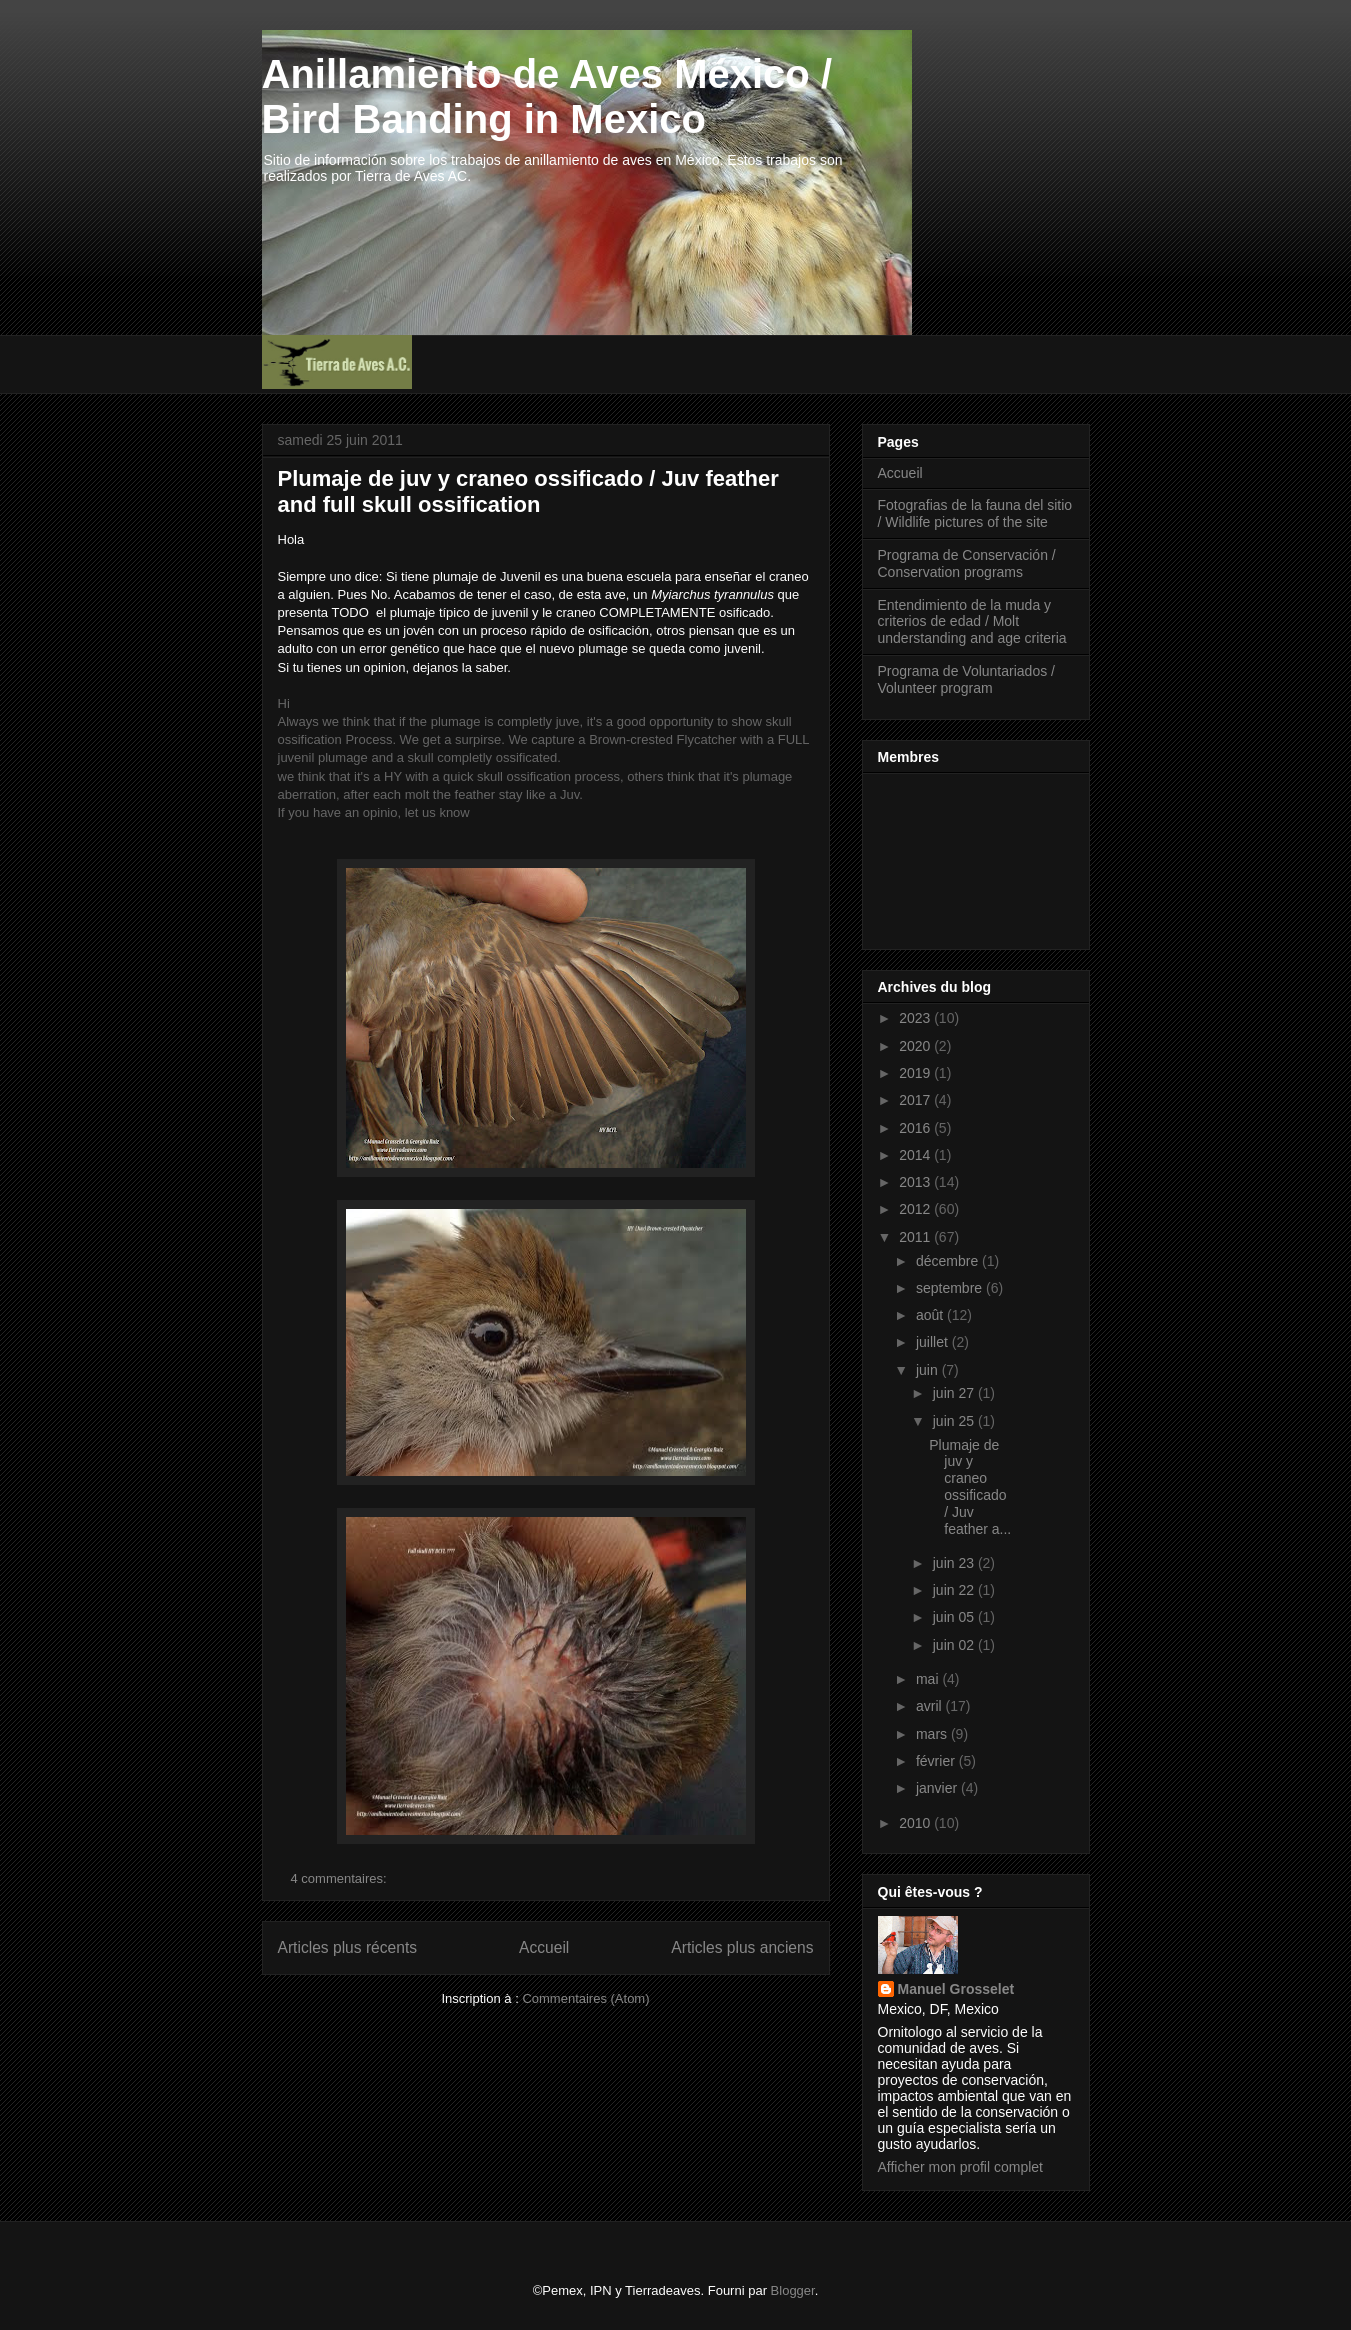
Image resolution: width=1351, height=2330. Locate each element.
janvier (938, 1788)
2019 (916, 1073)
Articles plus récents (348, 1947)
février (937, 1761)
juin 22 (955, 1590)
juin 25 (955, 1421)
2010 (916, 1823)
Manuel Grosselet (956, 1989)
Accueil (544, 1947)
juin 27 (955, 1393)
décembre (949, 1261)
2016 (916, 1128)
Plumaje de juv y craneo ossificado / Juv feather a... (970, 1487)
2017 (916, 1100)
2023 (916, 1018)
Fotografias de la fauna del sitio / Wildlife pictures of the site (975, 513)
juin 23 (955, 1563)
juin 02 (955, 1645)
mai (929, 1679)
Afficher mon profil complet (960, 2167)
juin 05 (955, 1617)
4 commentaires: (341, 1878)
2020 (916, 1046)
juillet (934, 1342)
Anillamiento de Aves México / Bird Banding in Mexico (547, 96)
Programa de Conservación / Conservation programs (967, 563)
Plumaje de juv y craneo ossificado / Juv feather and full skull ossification (528, 491)
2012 (916, 1209)
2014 (916, 1155)
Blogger (793, 2290)
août (931, 1315)
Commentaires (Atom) (585, 1998)
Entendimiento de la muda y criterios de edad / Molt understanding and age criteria (972, 622)
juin (929, 1370)
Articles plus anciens (742, 1947)
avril (931, 1706)
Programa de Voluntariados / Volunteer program (966, 679)
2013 (916, 1182)
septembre (951, 1288)
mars (933, 1734)
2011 (916, 1237)
